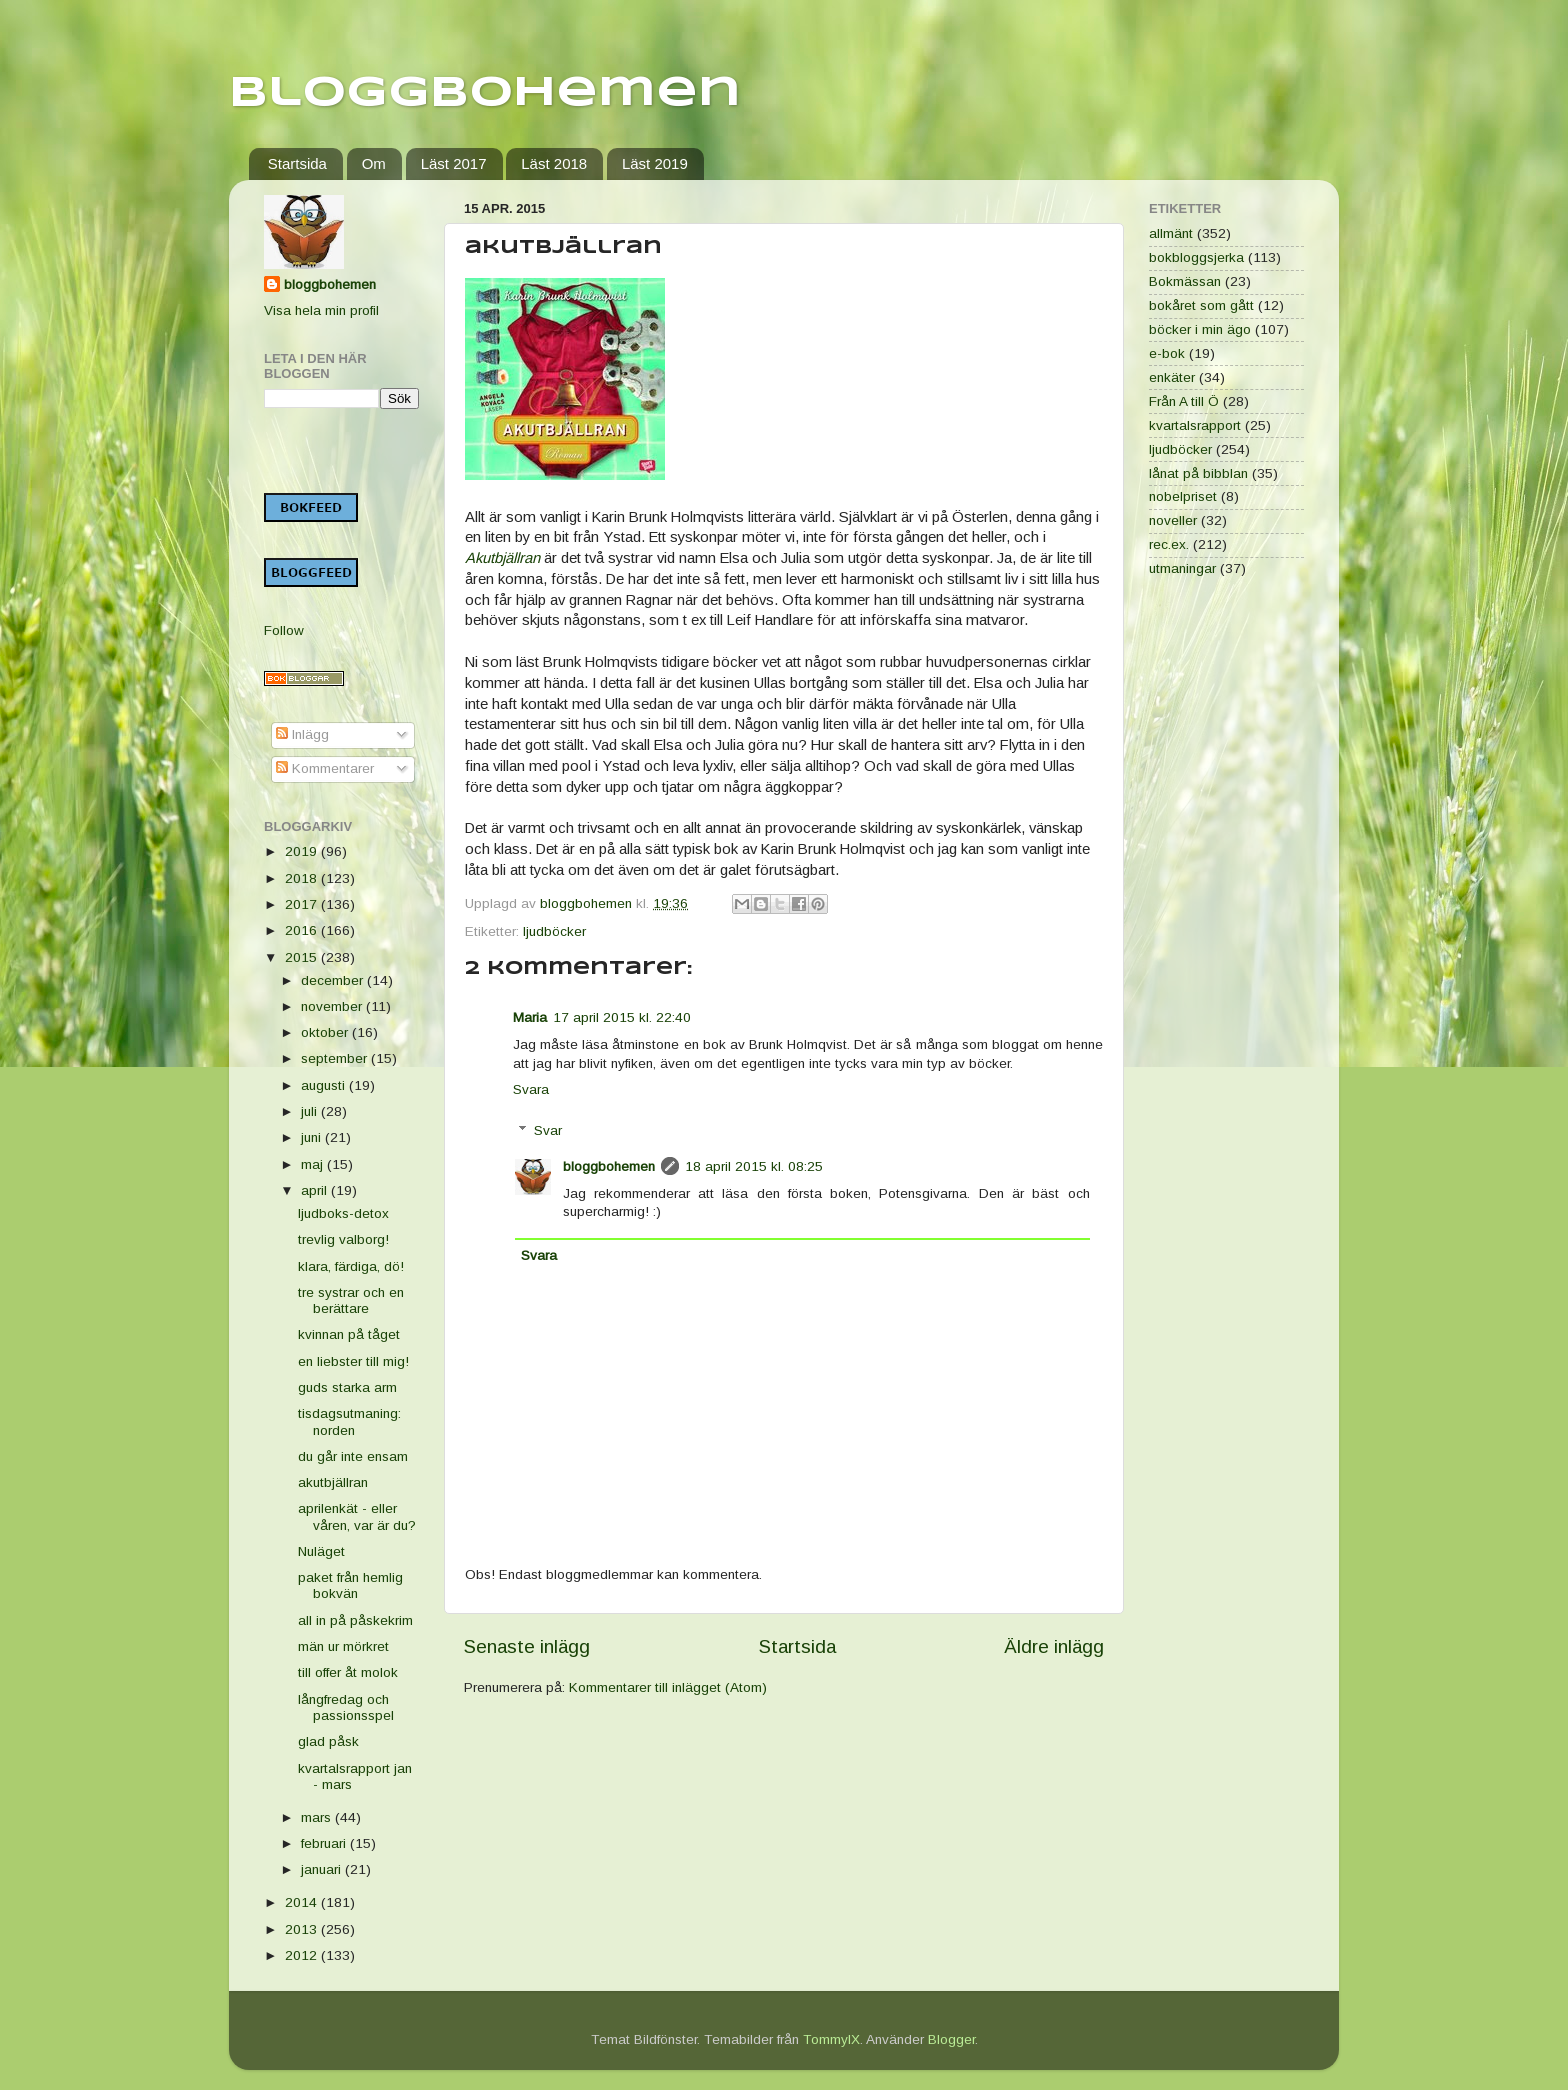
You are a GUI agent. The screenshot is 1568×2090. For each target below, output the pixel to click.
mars (318, 1817)
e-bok (1167, 353)
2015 (303, 957)
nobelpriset (1183, 496)
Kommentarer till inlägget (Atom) (668, 1687)
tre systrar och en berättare (351, 1300)
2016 (303, 930)
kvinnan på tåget (349, 1334)
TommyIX (831, 2039)
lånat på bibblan (1198, 473)
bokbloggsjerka (1196, 257)
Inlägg (302, 734)
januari (323, 1869)
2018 (303, 878)
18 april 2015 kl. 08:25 (754, 1166)
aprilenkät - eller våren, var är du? (357, 1516)
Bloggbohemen (485, 93)
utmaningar (1182, 568)
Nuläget (321, 1551)
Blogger (951, 2039)
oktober (326, 1032)
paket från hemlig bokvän (350, 1585)
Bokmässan (1185, 281)
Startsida (297, 163)
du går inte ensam (353, 1456)
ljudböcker (554, 931)
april (316, 1190)
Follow (284, 630)
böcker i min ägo (1200, 329)
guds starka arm (347, 1387)
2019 (303, 851)
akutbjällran (333, 1482)
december (334, 980)
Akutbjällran (502, 558)
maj (314, 1164)
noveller (1173, 520)
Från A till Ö (1184, 401)
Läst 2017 (454, 163)
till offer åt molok (348, 1672)
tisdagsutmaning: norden (349, 1421)
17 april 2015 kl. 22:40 (622, 1017)
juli (311, 1111)
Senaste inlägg (527, 1646)
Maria (530, 1017)
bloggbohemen (609, 1166)
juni (313, 1137)
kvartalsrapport (1195, 425)
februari (325, 1843)
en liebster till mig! (353, 1361)
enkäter (1172, 377)
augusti (325, 1085)
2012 (303, 1955)
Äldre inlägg (1054, 1646)
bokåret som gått (1201, 305)
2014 (303, 1902)
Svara (531, 1089)
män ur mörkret (343, 1646)
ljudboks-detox (343, 1213)
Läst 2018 (554, 163)
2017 (303, 904)
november (333, 1006)
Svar (548, 1130)
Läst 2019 (655, 163)
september (336, 1058)
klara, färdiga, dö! (351, 1266)
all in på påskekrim (355, 1620)
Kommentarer (325, 768)
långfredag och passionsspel (346, 1707)
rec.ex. (1169, 544)
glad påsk (328, 1741)
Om (374, 163)
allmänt (1171, 233)
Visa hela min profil (321, 310)
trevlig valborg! (343, 1239)
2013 (303, 1929)
